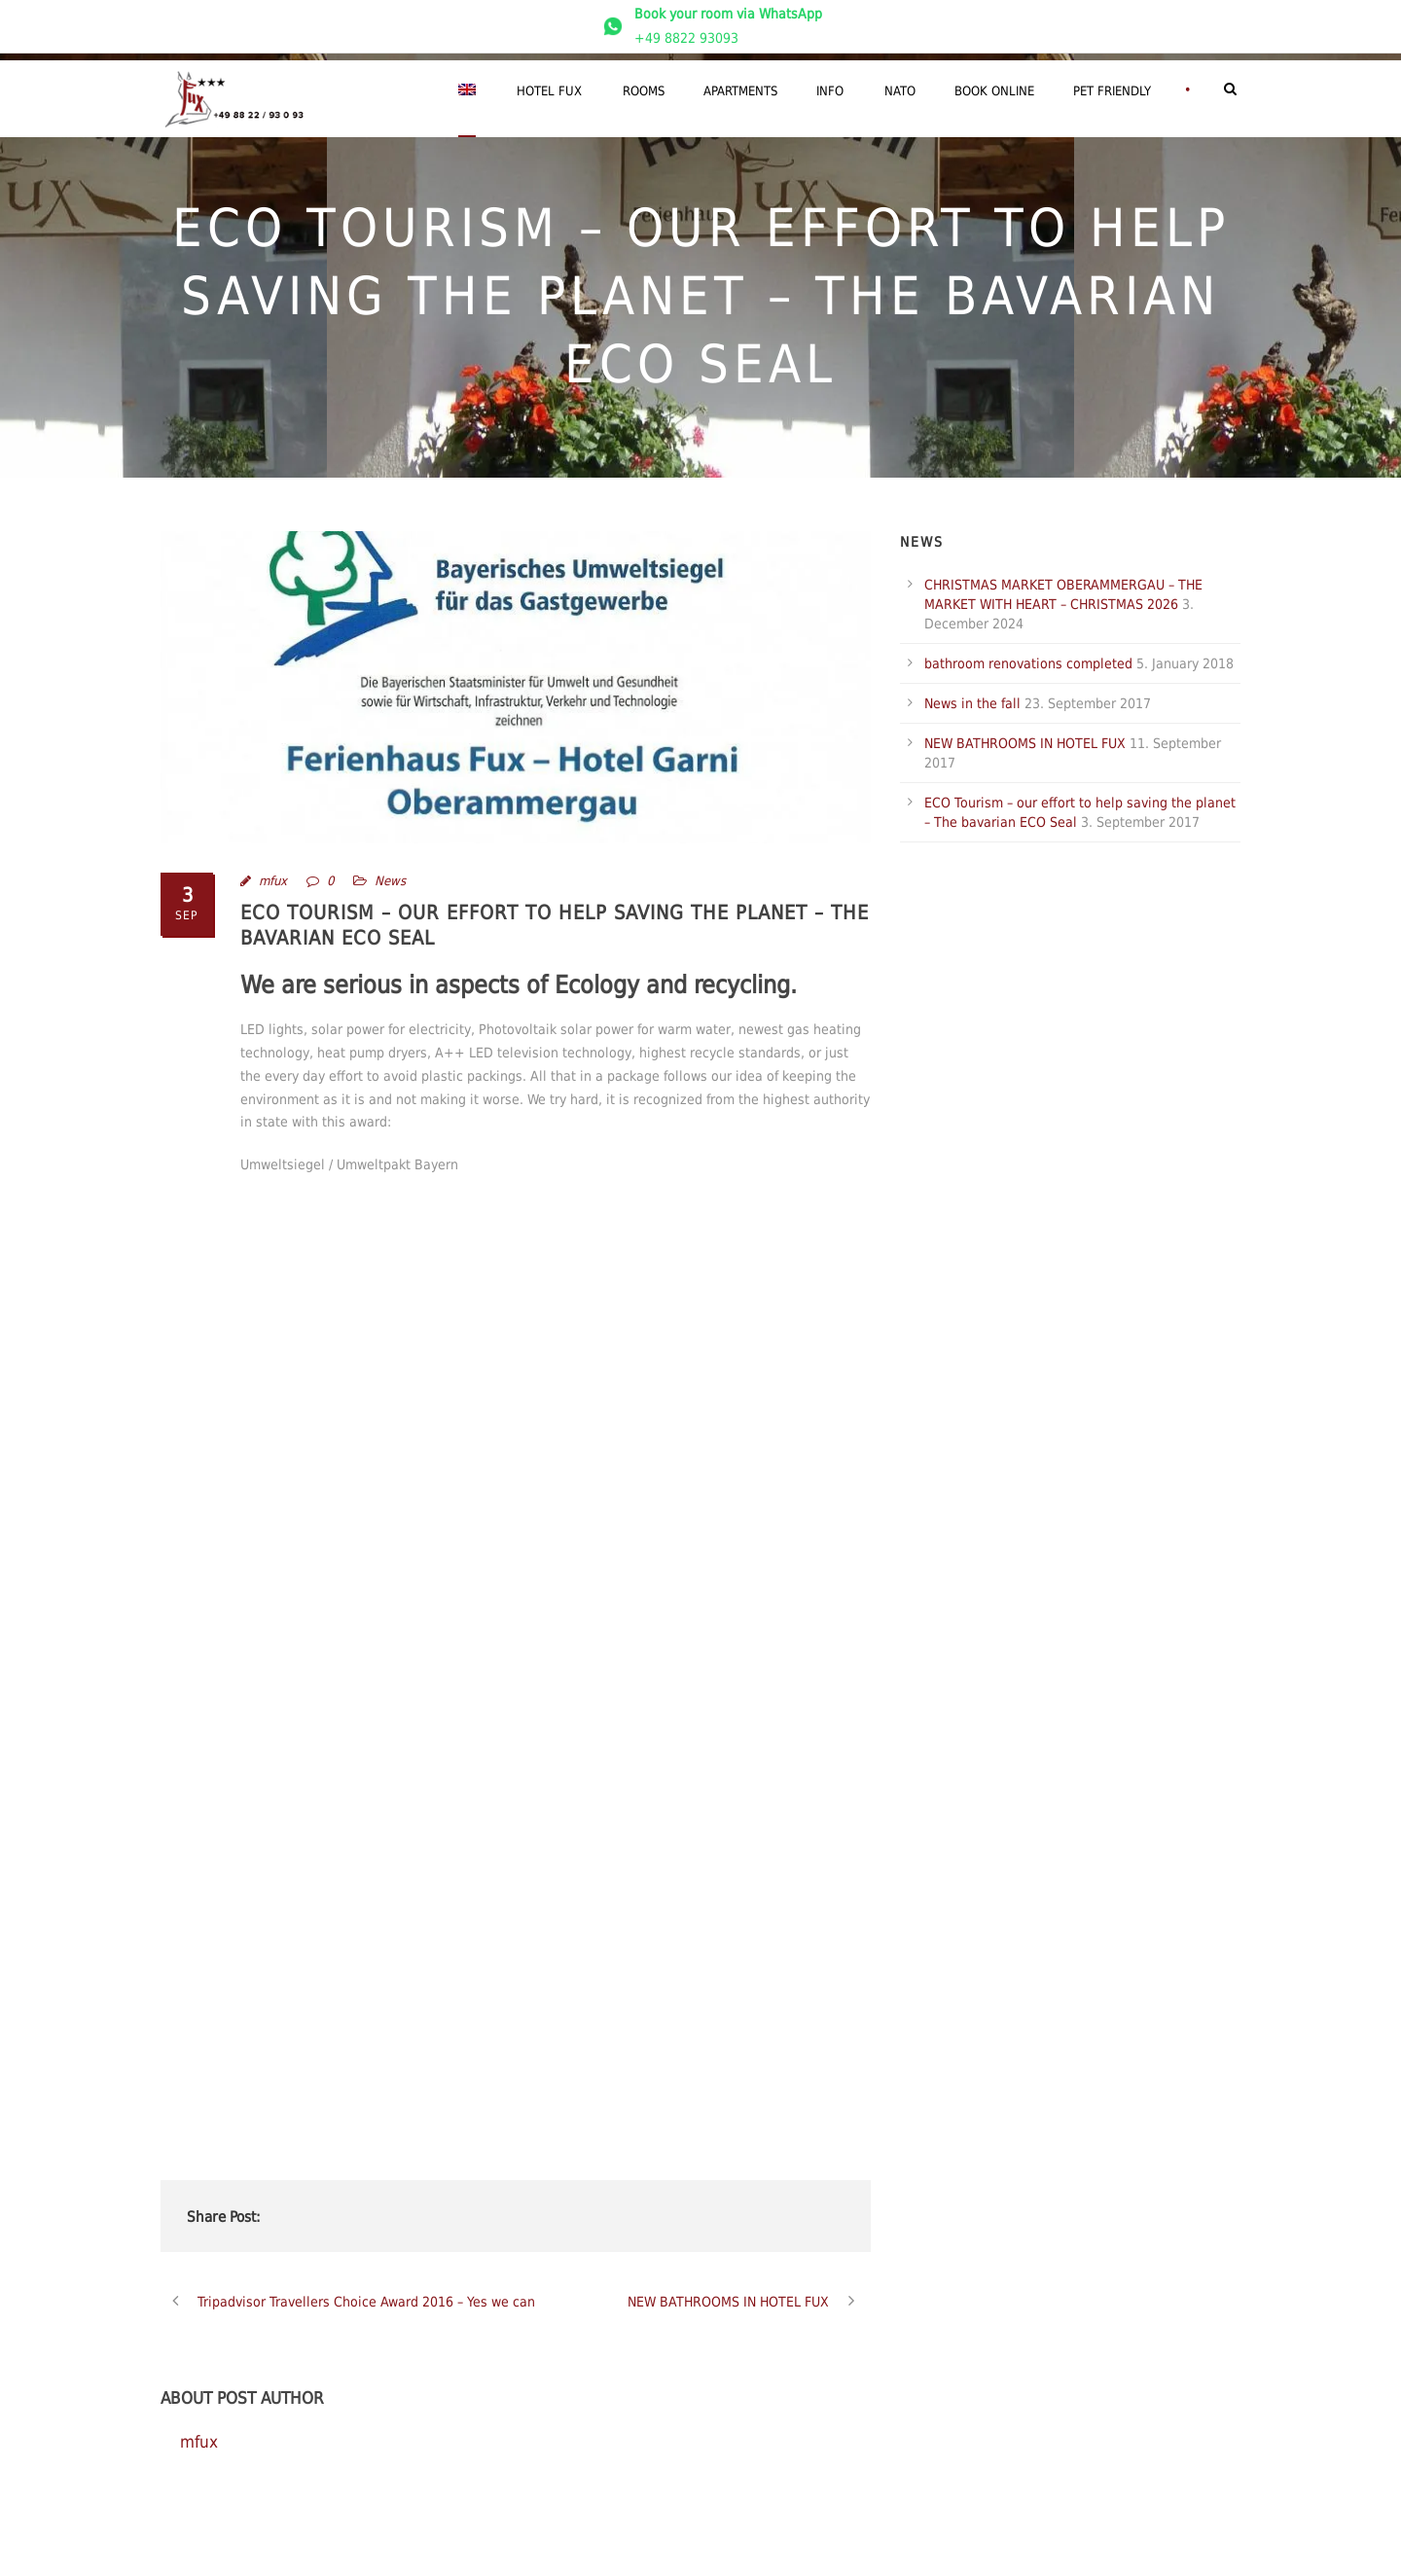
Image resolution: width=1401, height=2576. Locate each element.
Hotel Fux (549, 91)
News (390, 881)
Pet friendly (1112, 91)
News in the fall (972, 703)
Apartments (740, 91)
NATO (900, 91)
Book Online (994, 91)
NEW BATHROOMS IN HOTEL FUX (1025, 743)
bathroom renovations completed (1028, 663)
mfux (273, 881)
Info (830, 91)
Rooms (644, 91)
